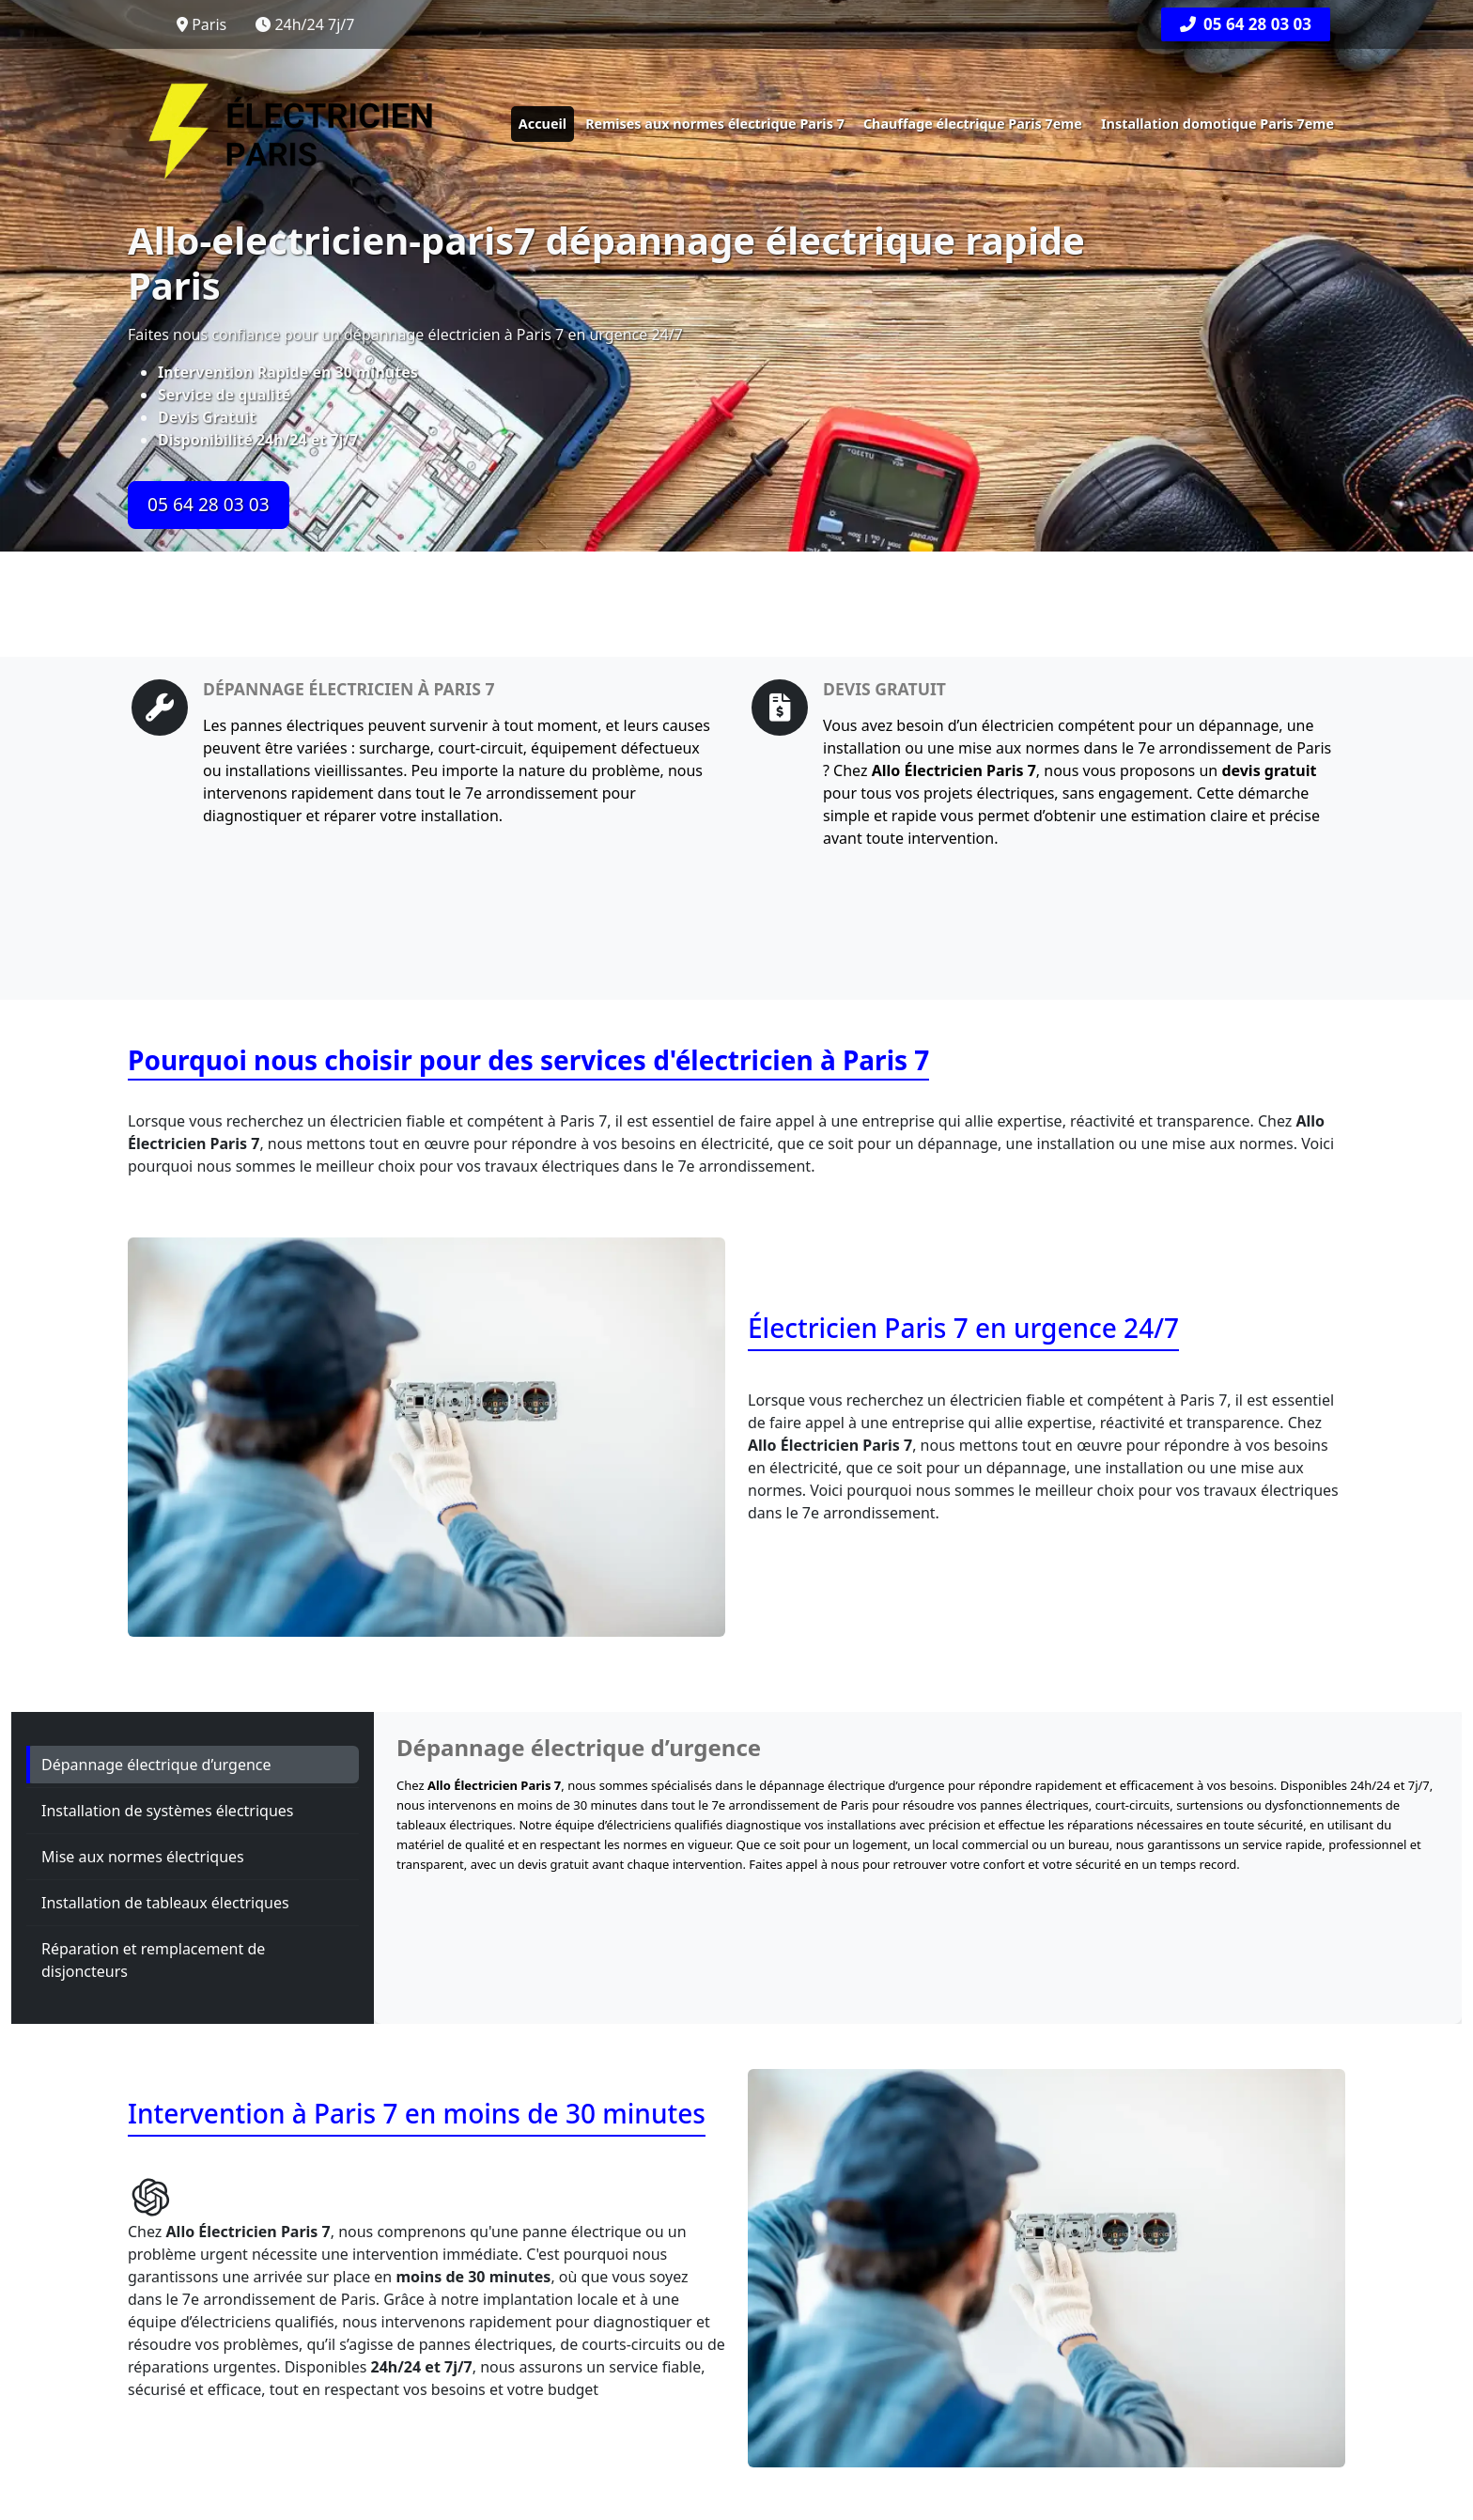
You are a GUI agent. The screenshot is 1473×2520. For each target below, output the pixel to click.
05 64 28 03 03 (1245, 24)
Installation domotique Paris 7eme (1217, 123)
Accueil (542, 123)
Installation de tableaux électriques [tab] (165, 1902)
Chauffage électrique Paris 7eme (972, 123)
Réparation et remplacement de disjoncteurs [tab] (153, 1960)
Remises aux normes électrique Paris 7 (715, 123)
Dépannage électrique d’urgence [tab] (156, 1764)
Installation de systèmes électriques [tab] (167, 1810)
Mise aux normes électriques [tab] (142, 1856)
